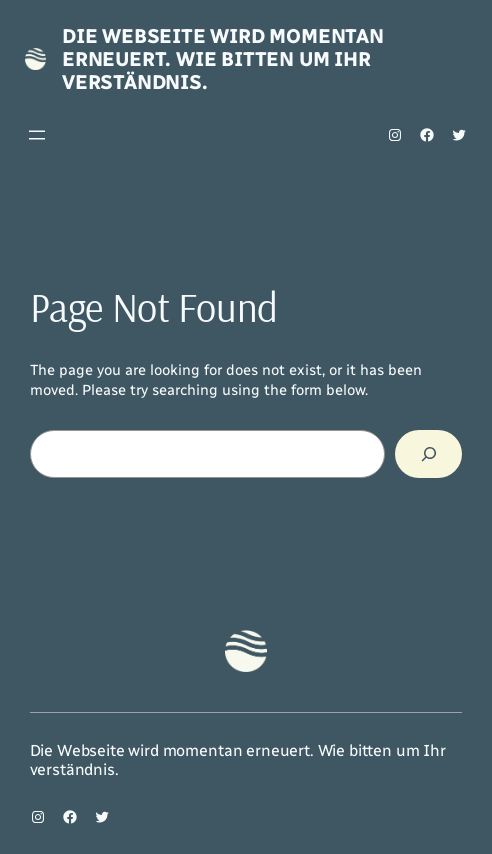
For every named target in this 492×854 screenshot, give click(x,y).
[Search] (428, 454)
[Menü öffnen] (37, 135)
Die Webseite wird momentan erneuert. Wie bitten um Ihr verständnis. (223, 59)
